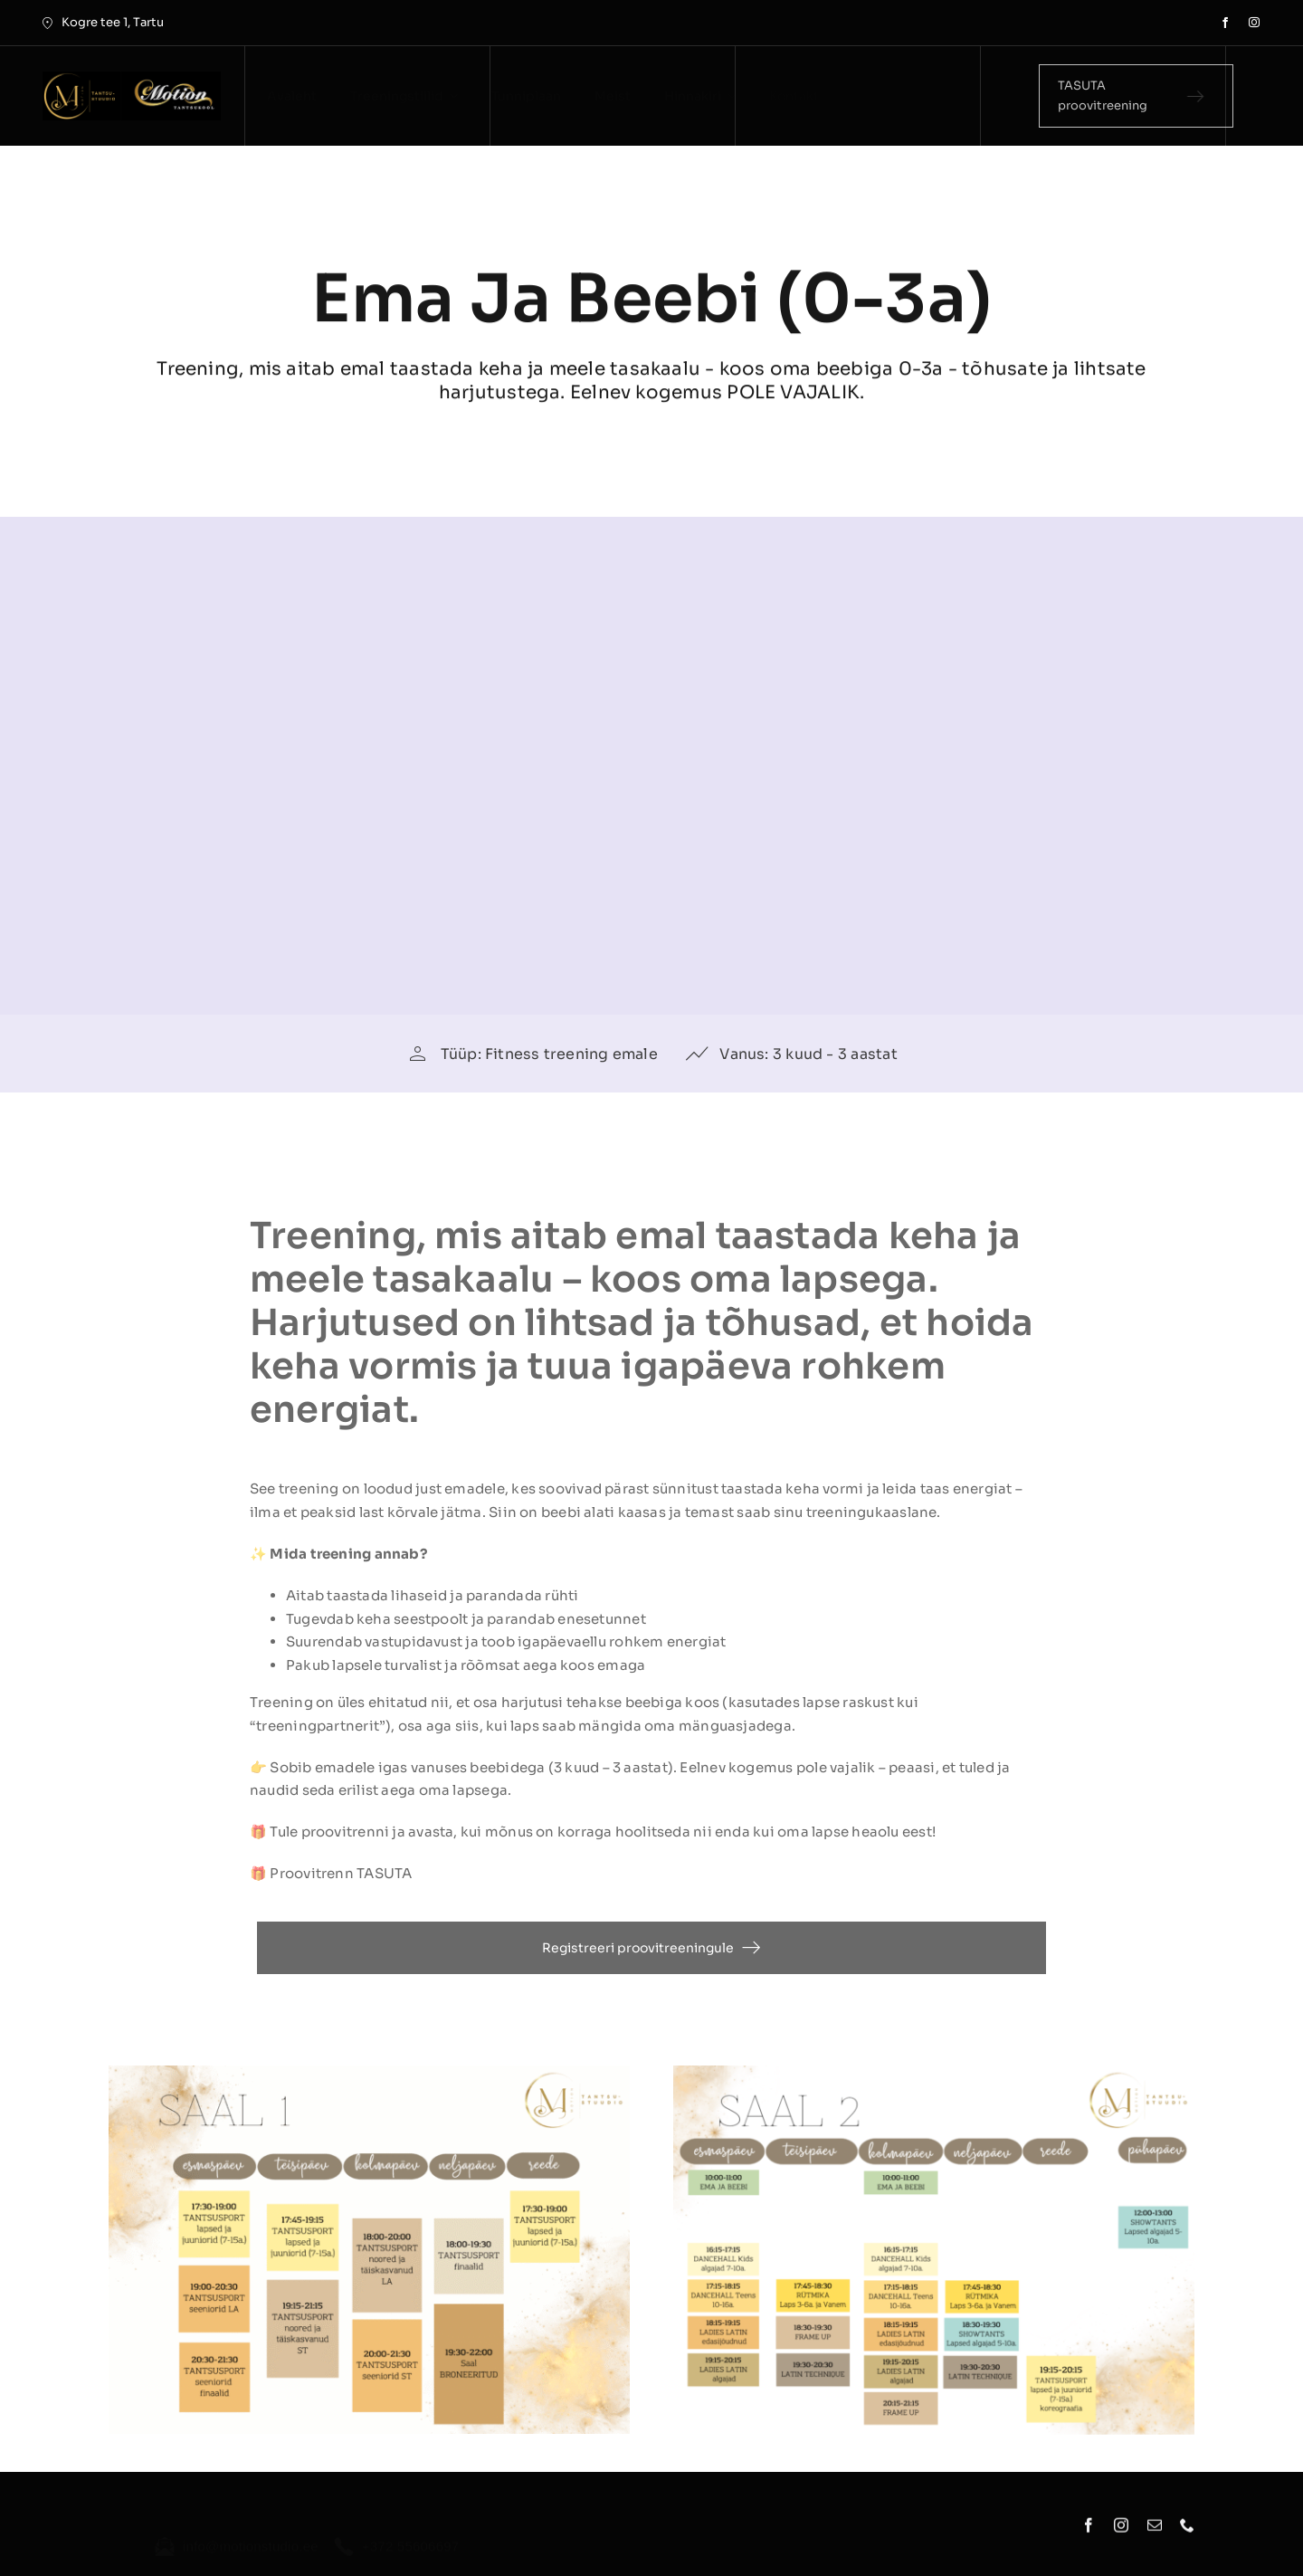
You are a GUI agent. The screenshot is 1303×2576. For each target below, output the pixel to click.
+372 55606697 (411, 2535)
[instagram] (1254, 22)
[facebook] (1225, 22)
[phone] (1187, 2531)
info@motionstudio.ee (251, 2535)
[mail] (1154, 2531)
